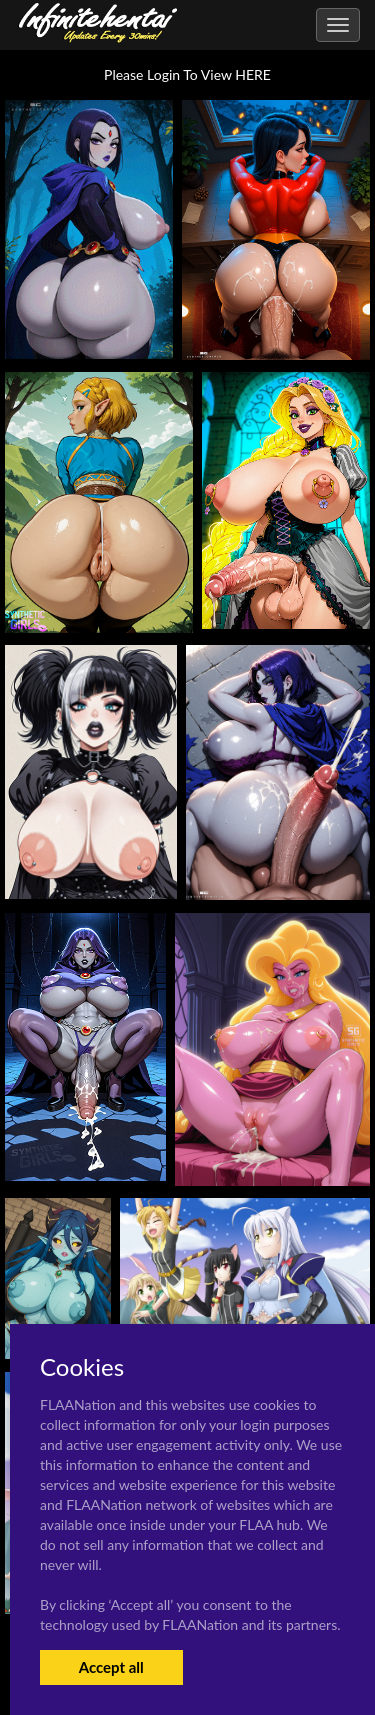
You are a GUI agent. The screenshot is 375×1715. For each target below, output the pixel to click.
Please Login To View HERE (187, 74)
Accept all (111, 1667)
